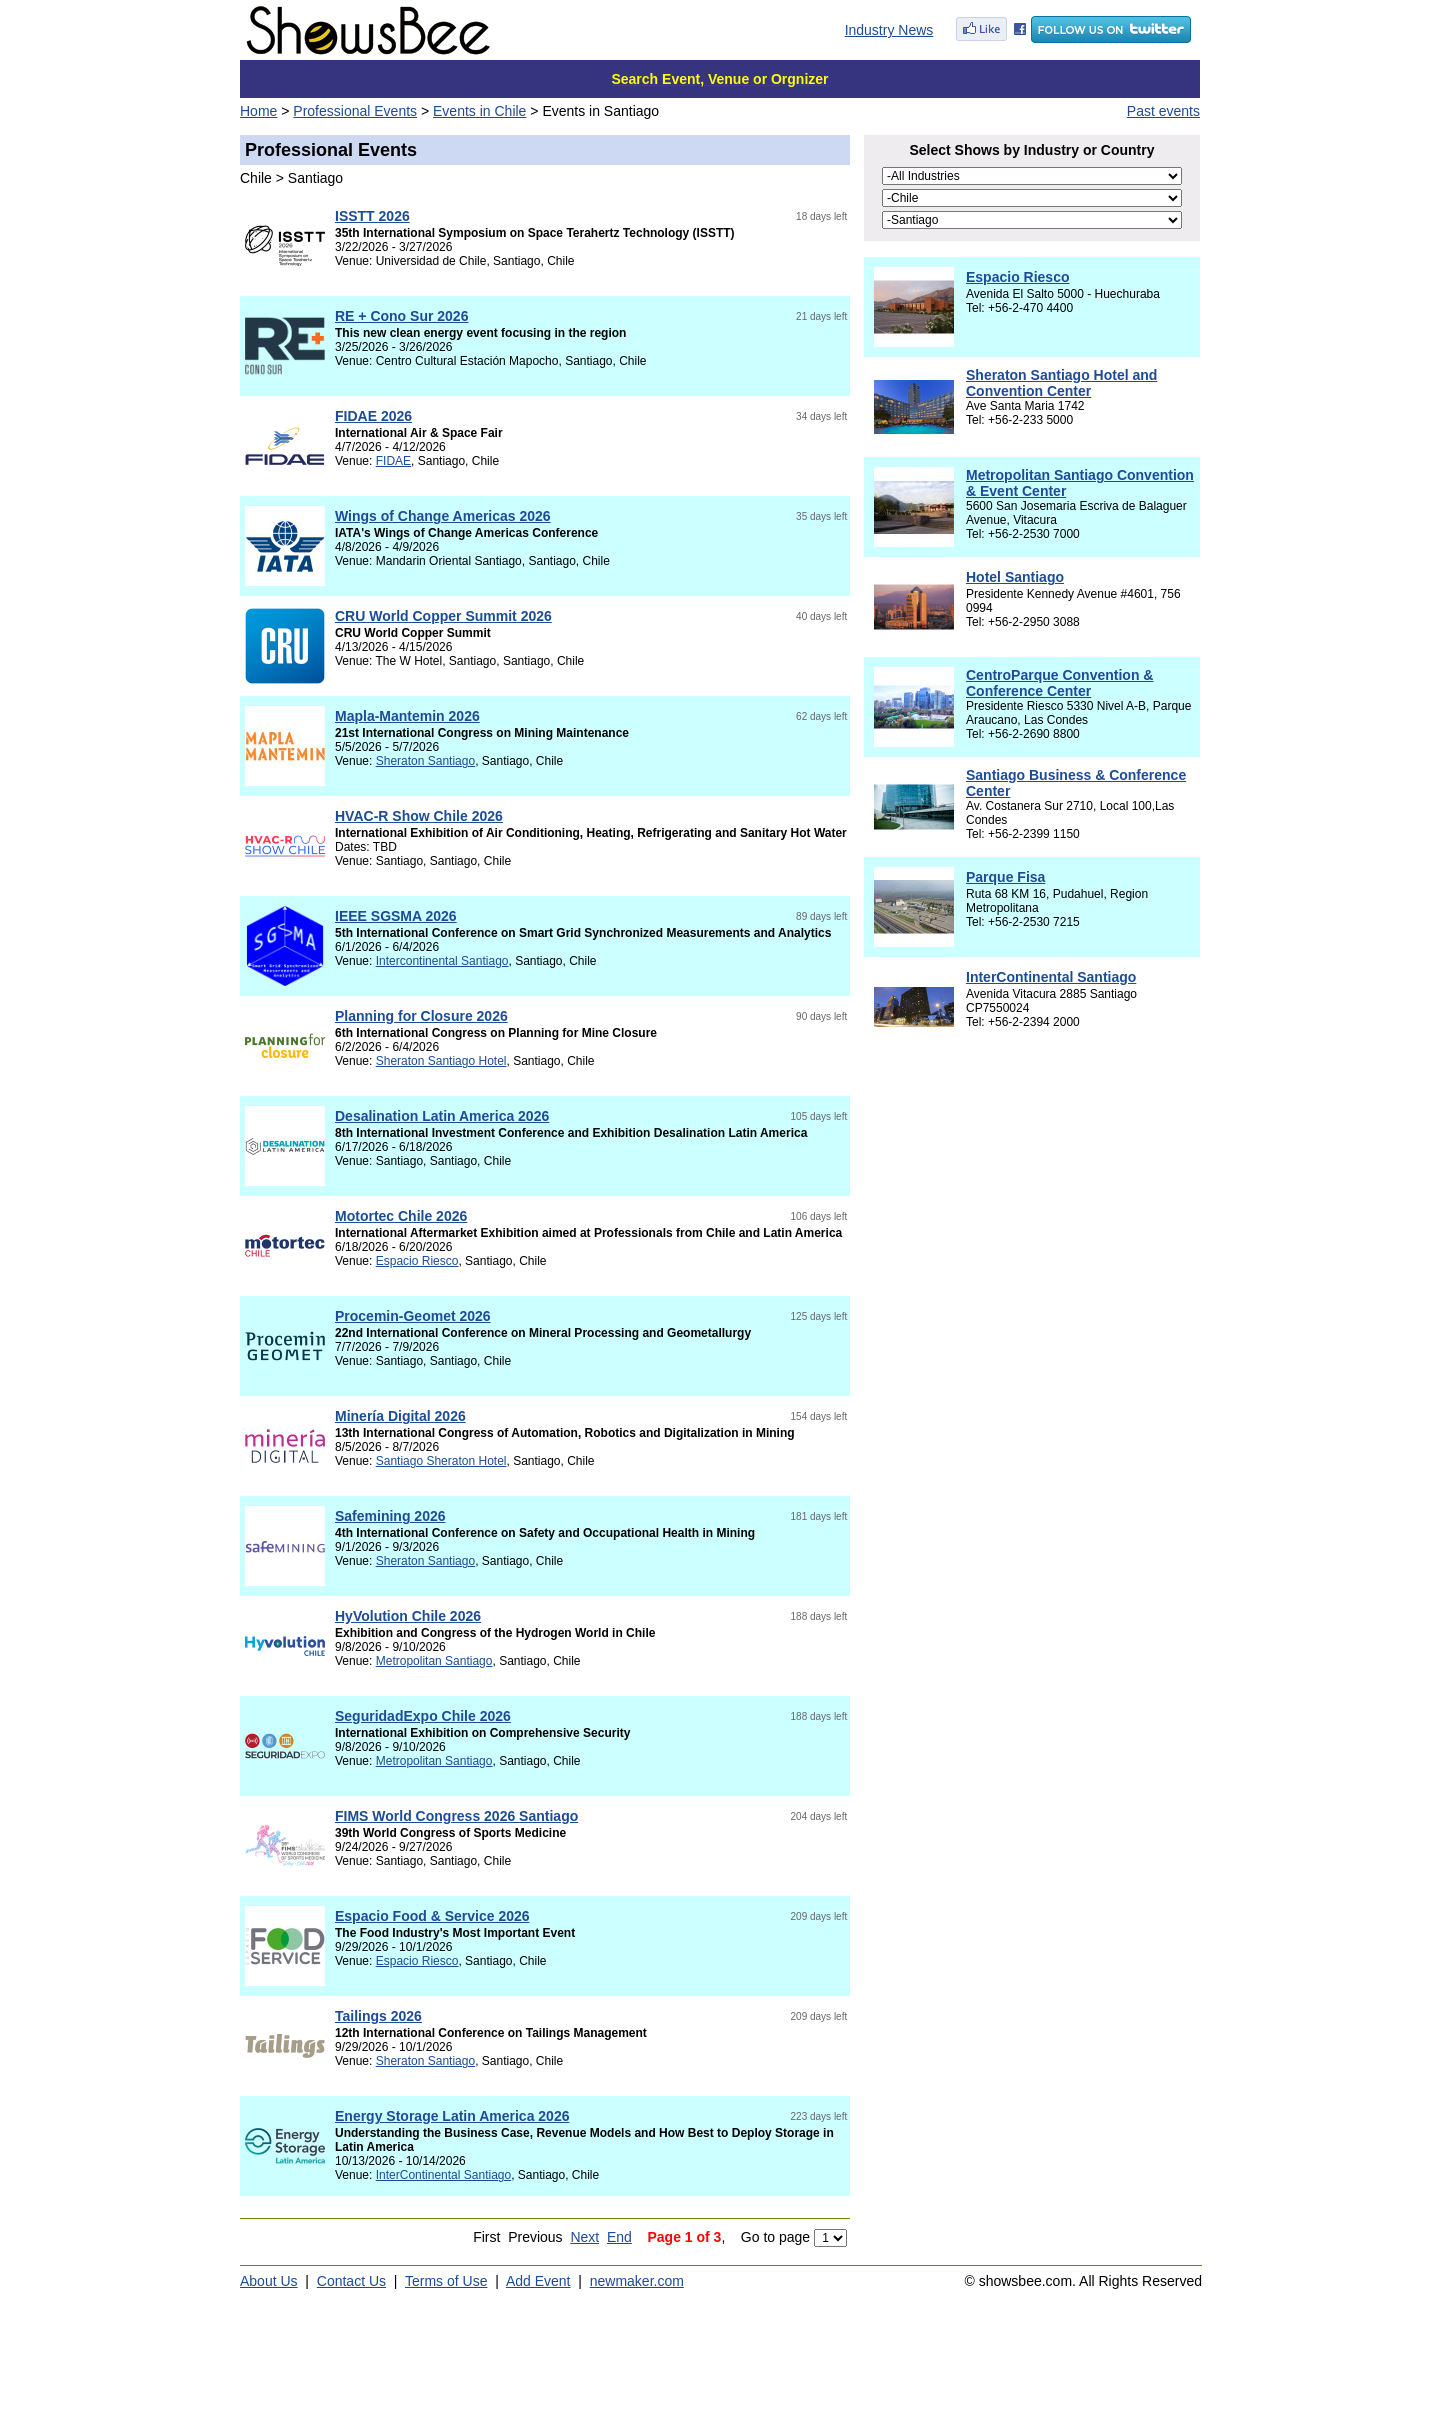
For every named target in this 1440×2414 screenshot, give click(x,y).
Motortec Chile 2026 (401, 1216)
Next (584, 2237)
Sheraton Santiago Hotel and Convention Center (1061, 383)
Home (258, 111)
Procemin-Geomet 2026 (413, 1316)
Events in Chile (479, 111)
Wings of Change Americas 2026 (443, 516)
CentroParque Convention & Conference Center (1059, 683)
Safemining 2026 (390, 1516)
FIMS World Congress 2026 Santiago (456, 1816)
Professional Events (355, 111)
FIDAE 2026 (373, 416)
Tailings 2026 (378, 2016)
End (619, 2237)
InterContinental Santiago (443, 2175)
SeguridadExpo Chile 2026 (423, 1716)
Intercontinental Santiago (442, 961)
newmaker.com (637, 2281)
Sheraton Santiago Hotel (441, 1061)
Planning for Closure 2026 (421, 1016)
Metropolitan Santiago (434, 1661)
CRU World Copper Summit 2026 (443, 616)
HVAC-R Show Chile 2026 (419, 816)
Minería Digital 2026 (400, 1416)
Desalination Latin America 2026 (442, 1116)
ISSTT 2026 (372, 216)
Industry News (889, 30)
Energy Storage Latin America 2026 (452, 2116)
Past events (1163, 111)
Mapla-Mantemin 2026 (407, 716)
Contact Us (351, 2281)
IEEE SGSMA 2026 (396, 916)
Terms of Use (446, 2281)
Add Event (538, 2281)
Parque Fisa (1005, 877)
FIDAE (393, 461)
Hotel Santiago (1015, 577)
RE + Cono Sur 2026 (401, 316)
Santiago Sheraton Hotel (441, 1461)
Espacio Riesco (417, 1261)
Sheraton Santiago (425, 761)
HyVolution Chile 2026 (408, 1616)
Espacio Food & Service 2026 (432, 1916)
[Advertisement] (1032, 1246)
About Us (269, 2281)
